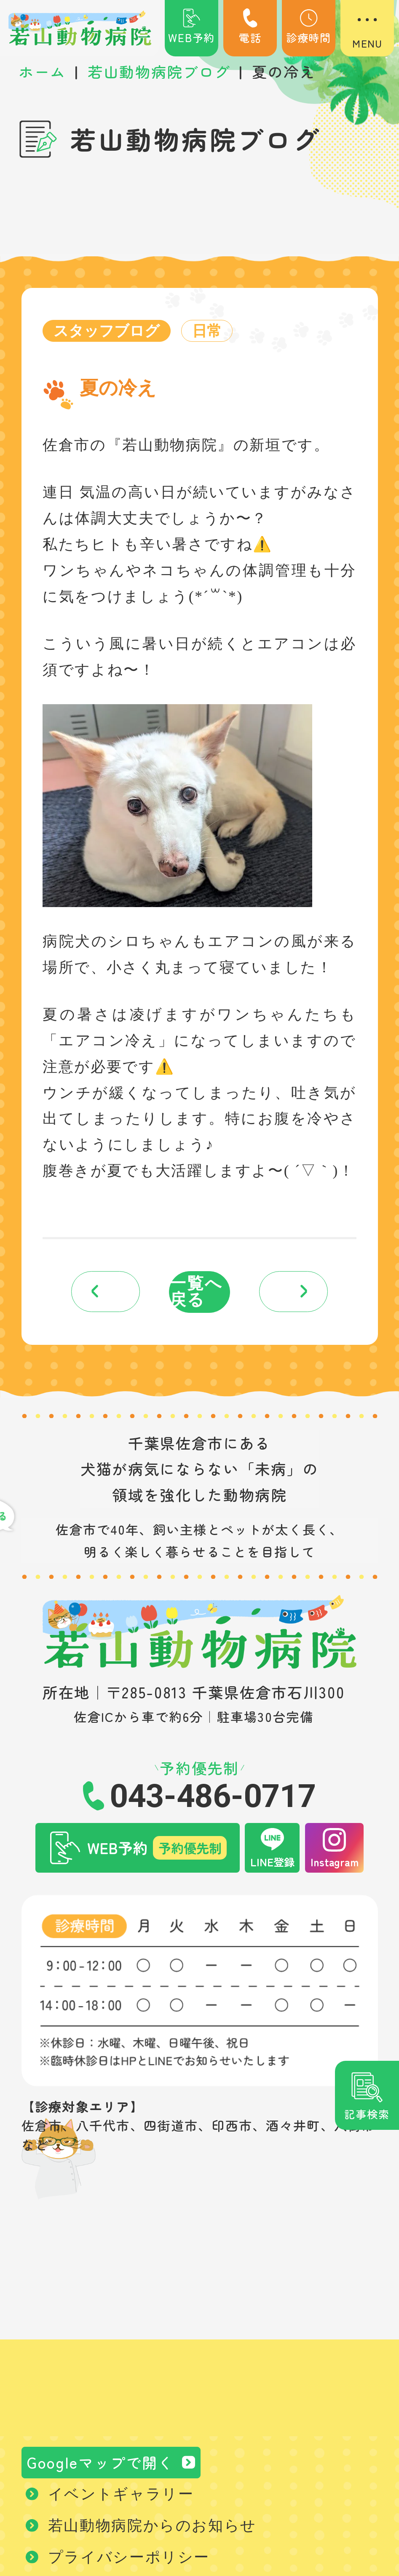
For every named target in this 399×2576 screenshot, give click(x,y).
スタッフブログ (107, 331)
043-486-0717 (213, 1798)
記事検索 (367, 2113)
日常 (208, 331)
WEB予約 (191, 26)
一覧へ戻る (196, 1293)
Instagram (335, 1863)
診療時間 (309, 26)
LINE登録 (272, 1863)
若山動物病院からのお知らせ (152, 2528)
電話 (250, 26)
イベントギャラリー (121, 2496)
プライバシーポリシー (129, 2559)
